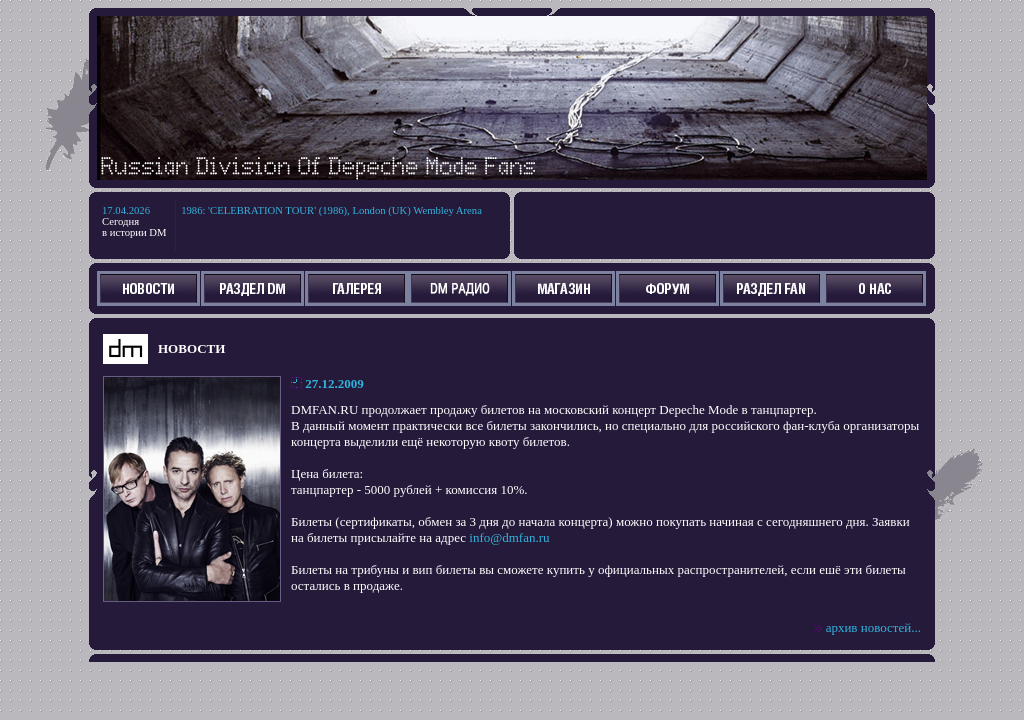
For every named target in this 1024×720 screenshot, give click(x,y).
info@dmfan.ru (509, 537)
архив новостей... (873, 627)
